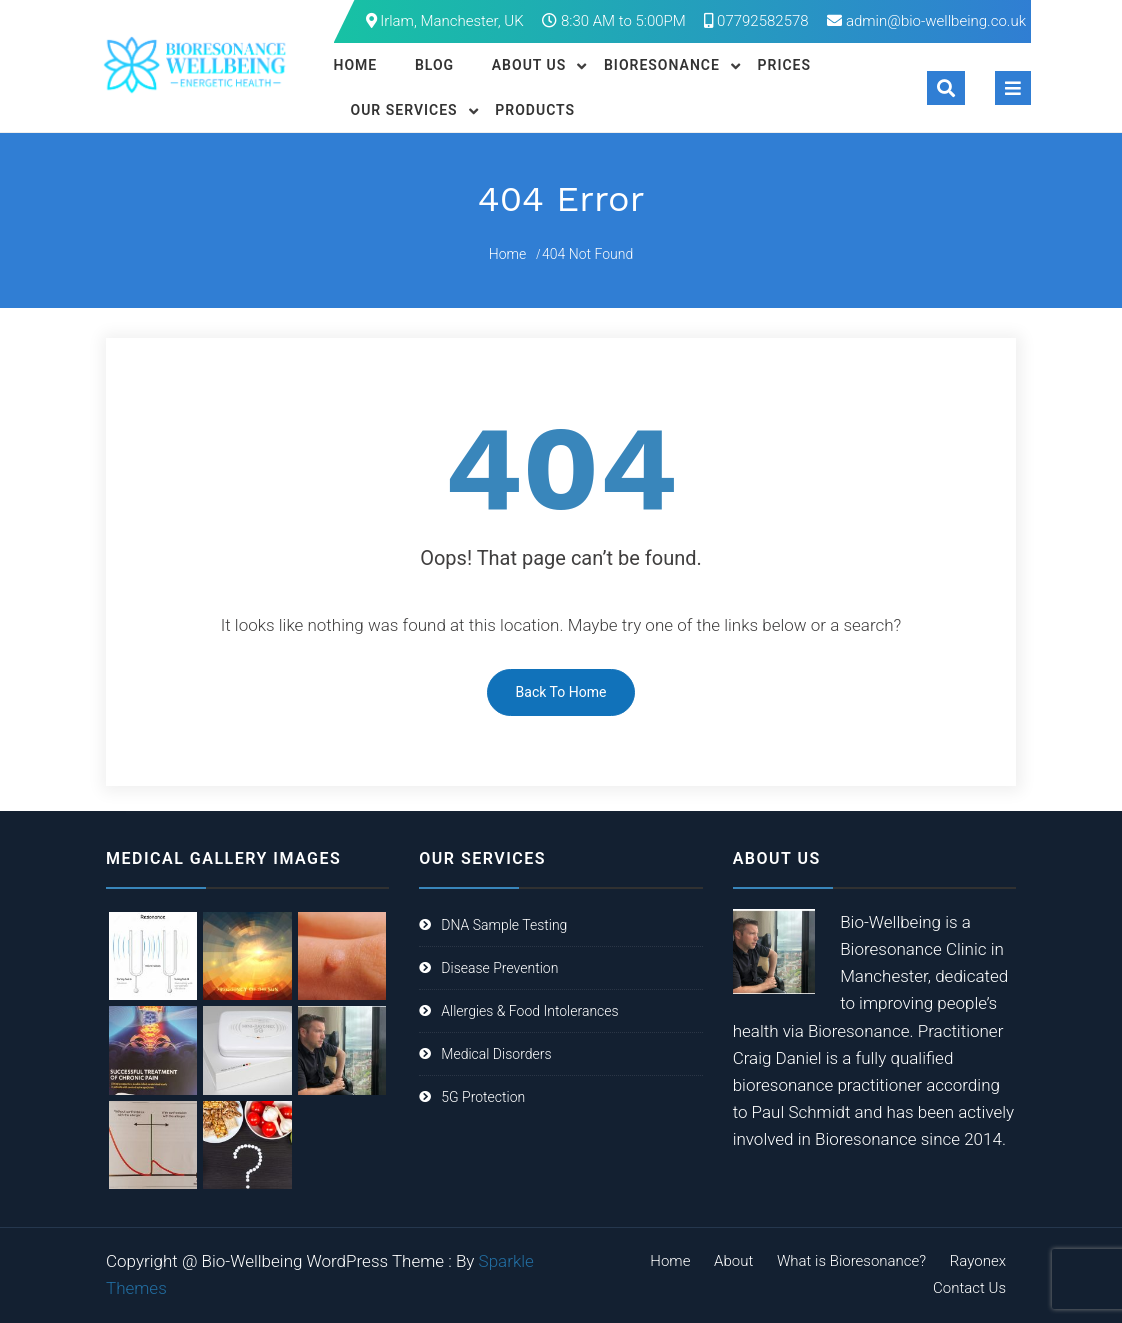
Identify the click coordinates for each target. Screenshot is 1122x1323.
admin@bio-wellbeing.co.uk (936, 21)
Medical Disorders (496, 1054)
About (733, 1261)
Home (356, 65)
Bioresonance (662, 65)
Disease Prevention (499, 968)
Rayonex (978, 1261)
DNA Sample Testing (504, 925)
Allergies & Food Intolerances (529, 1011)
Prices (785, 65)
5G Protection (483, 1097)
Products (535, 110)
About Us (529, 65)
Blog (434, 65)
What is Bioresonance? (851, 1261)
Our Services (404, 110)
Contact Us (969, 1288)
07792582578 (756, 21)
